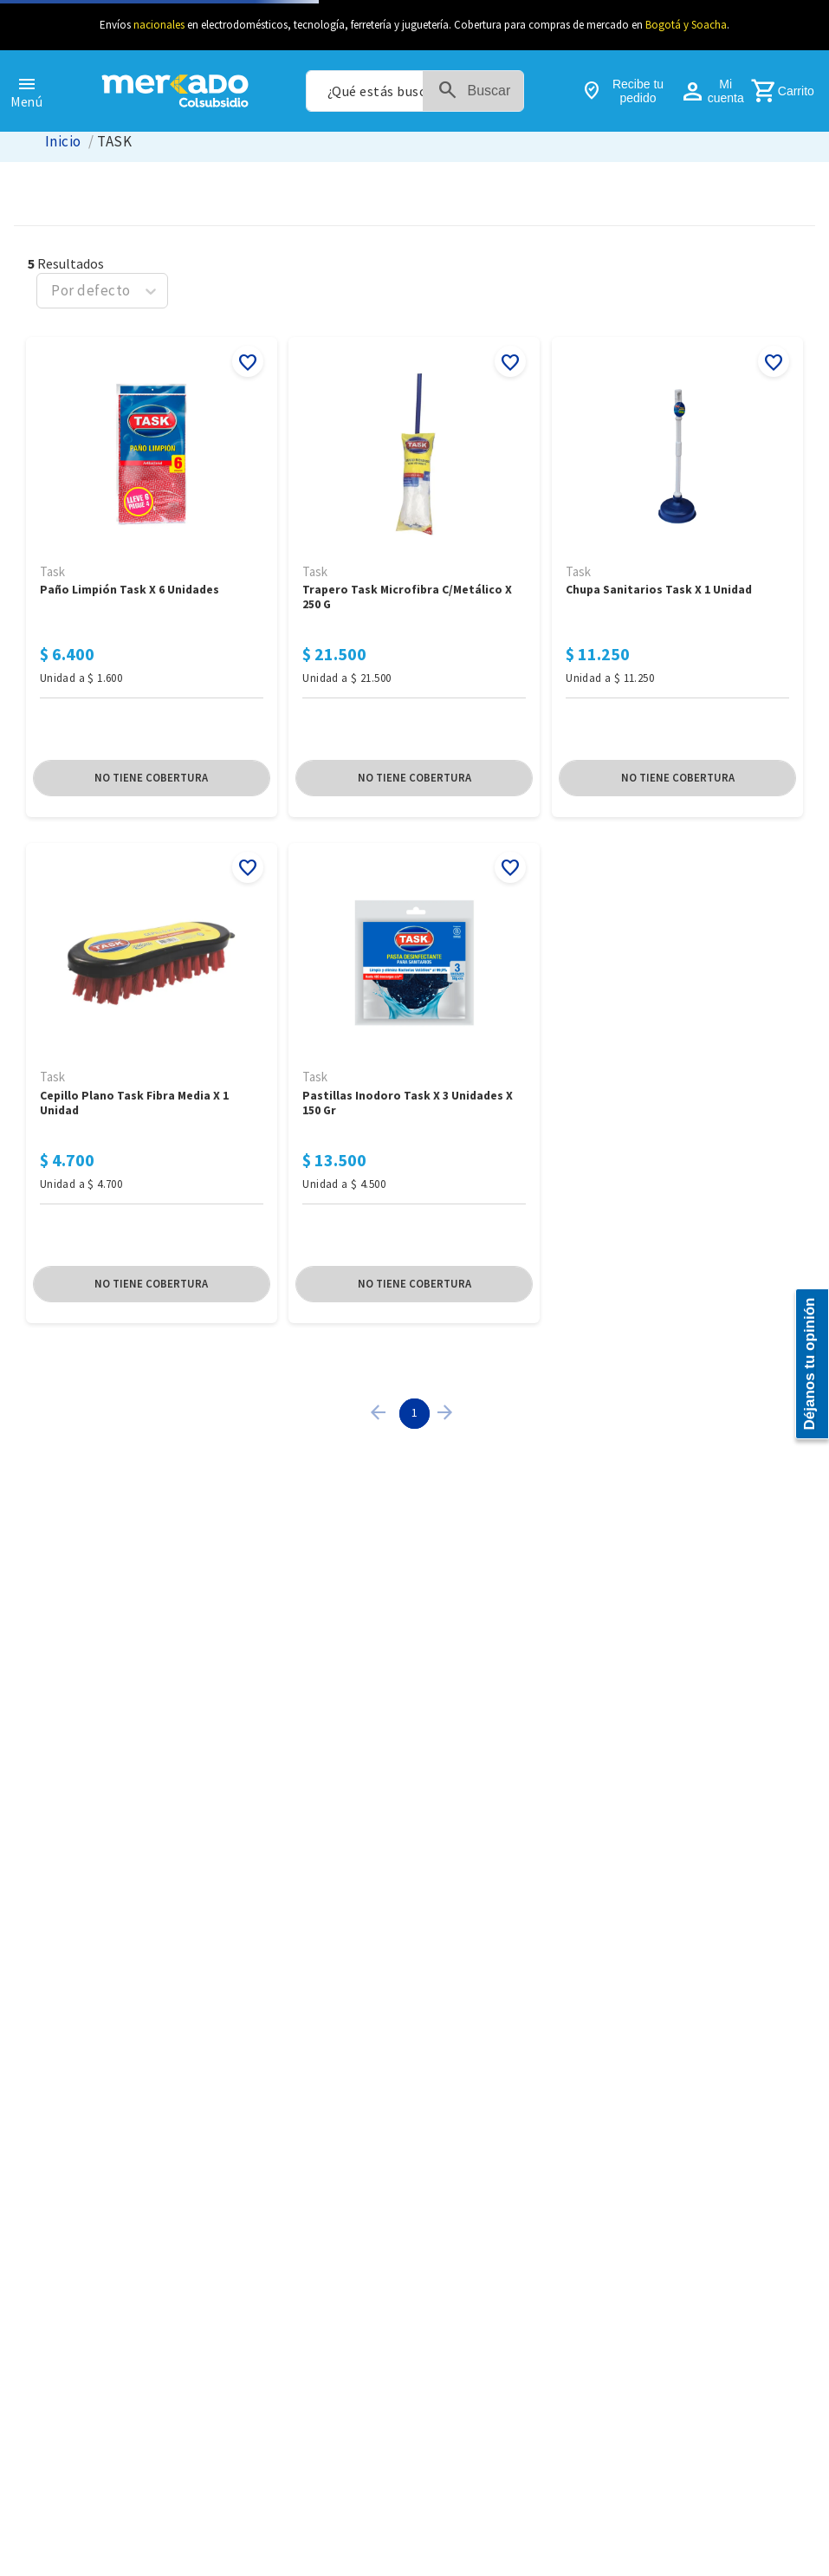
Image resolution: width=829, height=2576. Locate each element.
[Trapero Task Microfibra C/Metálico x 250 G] (414, 1845)
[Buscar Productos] (481, 91)
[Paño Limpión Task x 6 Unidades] (152, 1845)
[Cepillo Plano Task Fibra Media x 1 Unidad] (152, 2307)
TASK (114, 142)
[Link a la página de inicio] (63, 142)
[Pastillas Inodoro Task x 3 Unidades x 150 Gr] (414, 2307)
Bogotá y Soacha (686, 24)
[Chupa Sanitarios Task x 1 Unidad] (677, 1845)
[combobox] (415, 91)
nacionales (159, 24)
